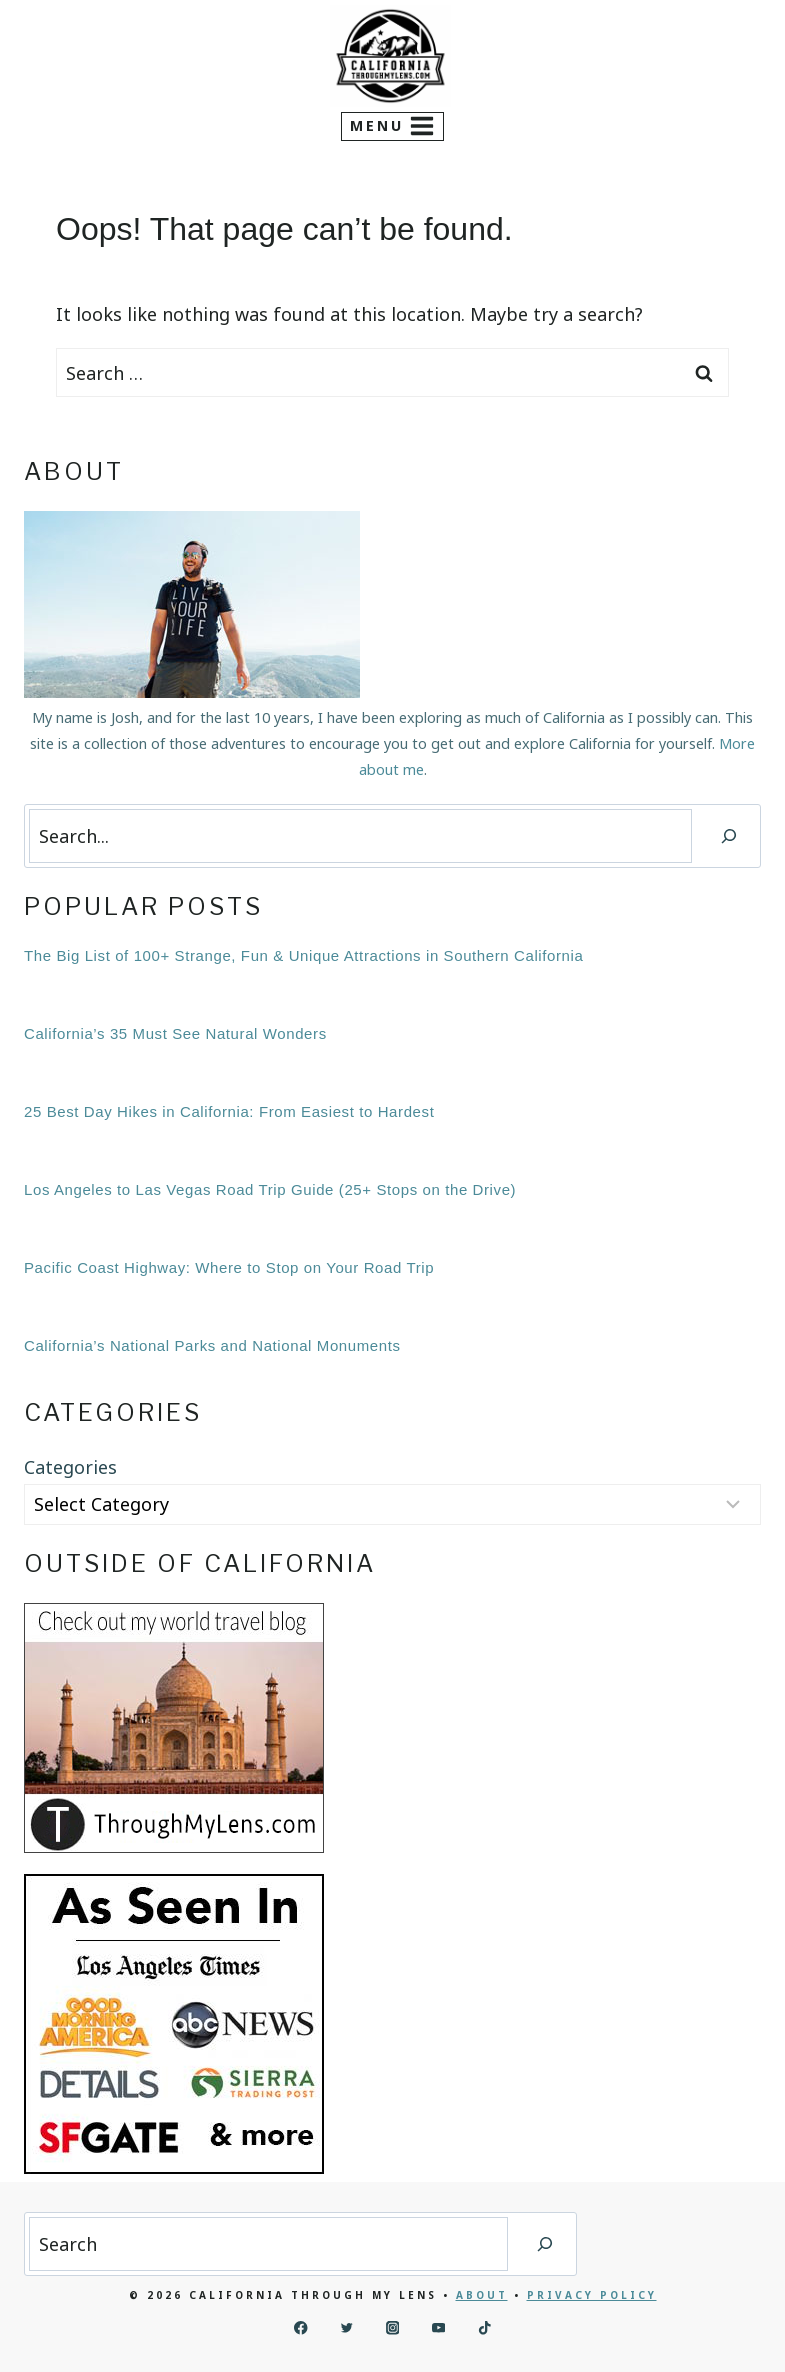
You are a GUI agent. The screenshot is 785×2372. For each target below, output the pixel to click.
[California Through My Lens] (390, 56)
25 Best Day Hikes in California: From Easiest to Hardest (229, 1111)
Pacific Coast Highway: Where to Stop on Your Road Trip (229, 1267)
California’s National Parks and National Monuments (212, 1345)
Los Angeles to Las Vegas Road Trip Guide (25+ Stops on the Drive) (270, 1189)
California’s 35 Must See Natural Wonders (175, 1033)
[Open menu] (393, 127)
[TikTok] (484, 2327)
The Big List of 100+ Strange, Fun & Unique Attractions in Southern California (303, 955)
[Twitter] (346, 2327)
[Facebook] (300, 2327)
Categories (70, 1467)
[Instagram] (392, 2327)
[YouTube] (438, 2327)
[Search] (729, 836)
